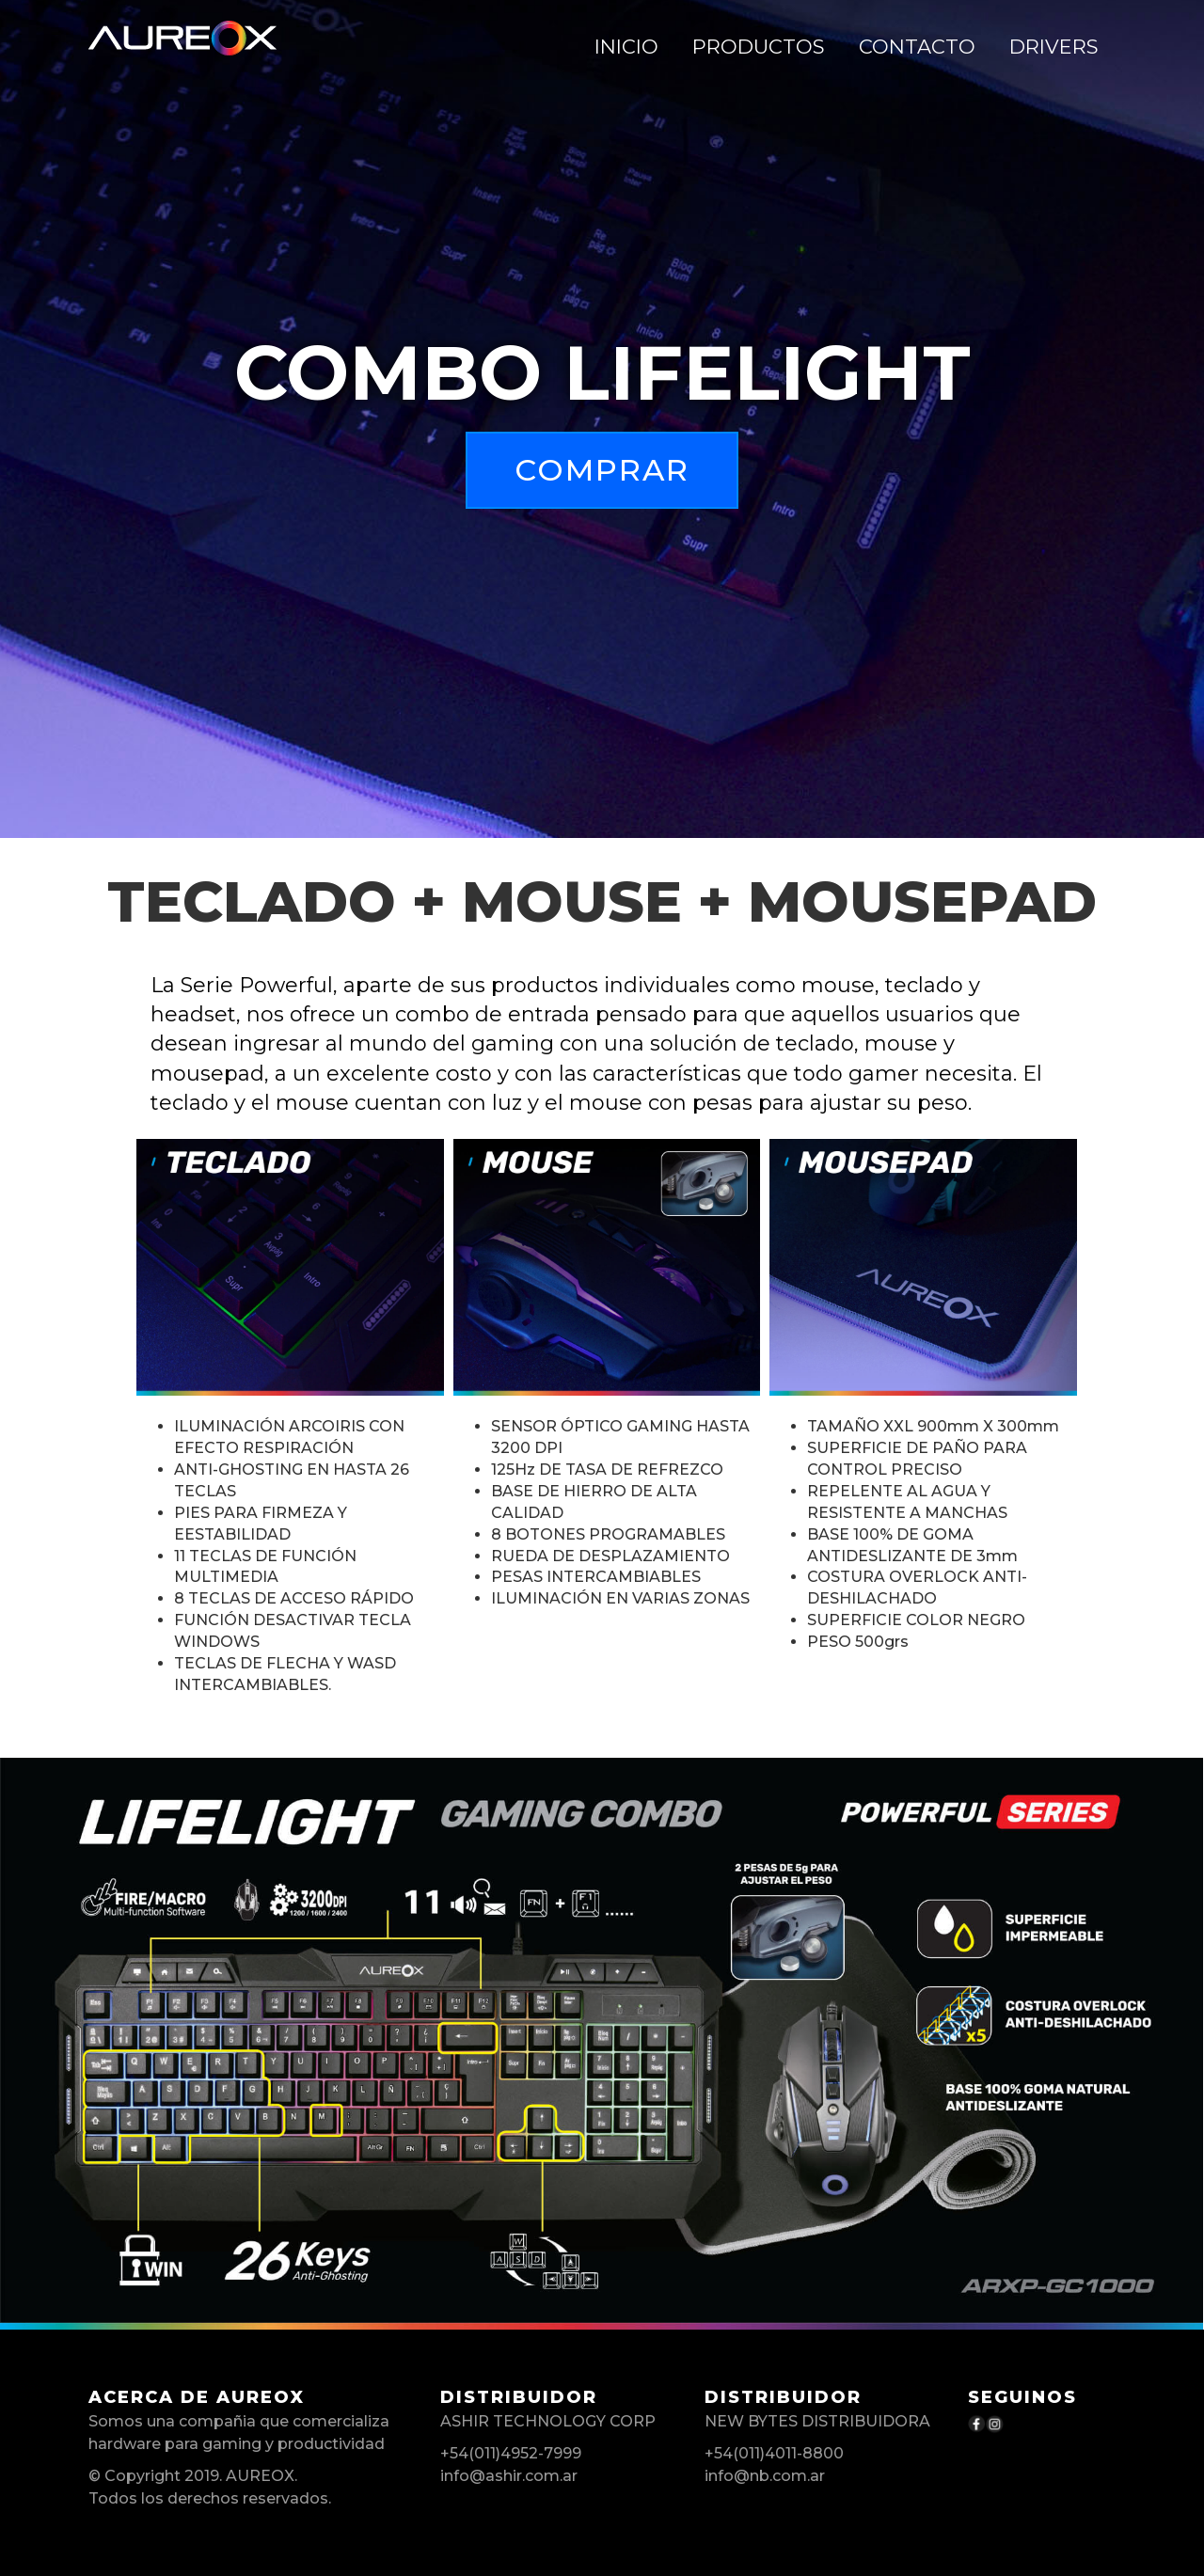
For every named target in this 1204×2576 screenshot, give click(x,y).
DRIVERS (1054, 46)
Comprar (602, 469)
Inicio (626, 46)
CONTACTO (917, 46)
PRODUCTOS (758, 46)
